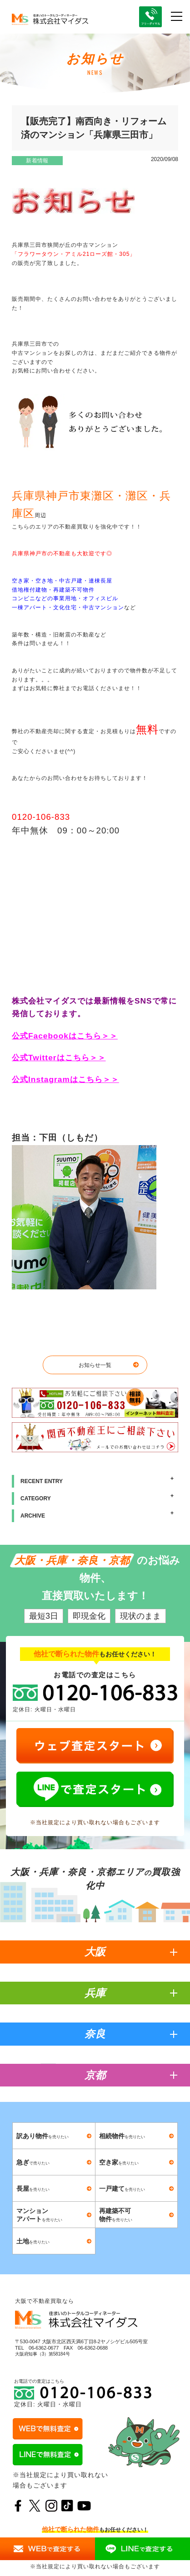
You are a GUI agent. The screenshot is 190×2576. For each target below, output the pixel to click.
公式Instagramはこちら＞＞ (65, 1079)
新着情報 (37, 160)
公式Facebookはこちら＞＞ (65, 1035)
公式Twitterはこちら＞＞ (59, 1057)
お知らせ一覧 (95, 1365)
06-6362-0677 (44, 2348)
